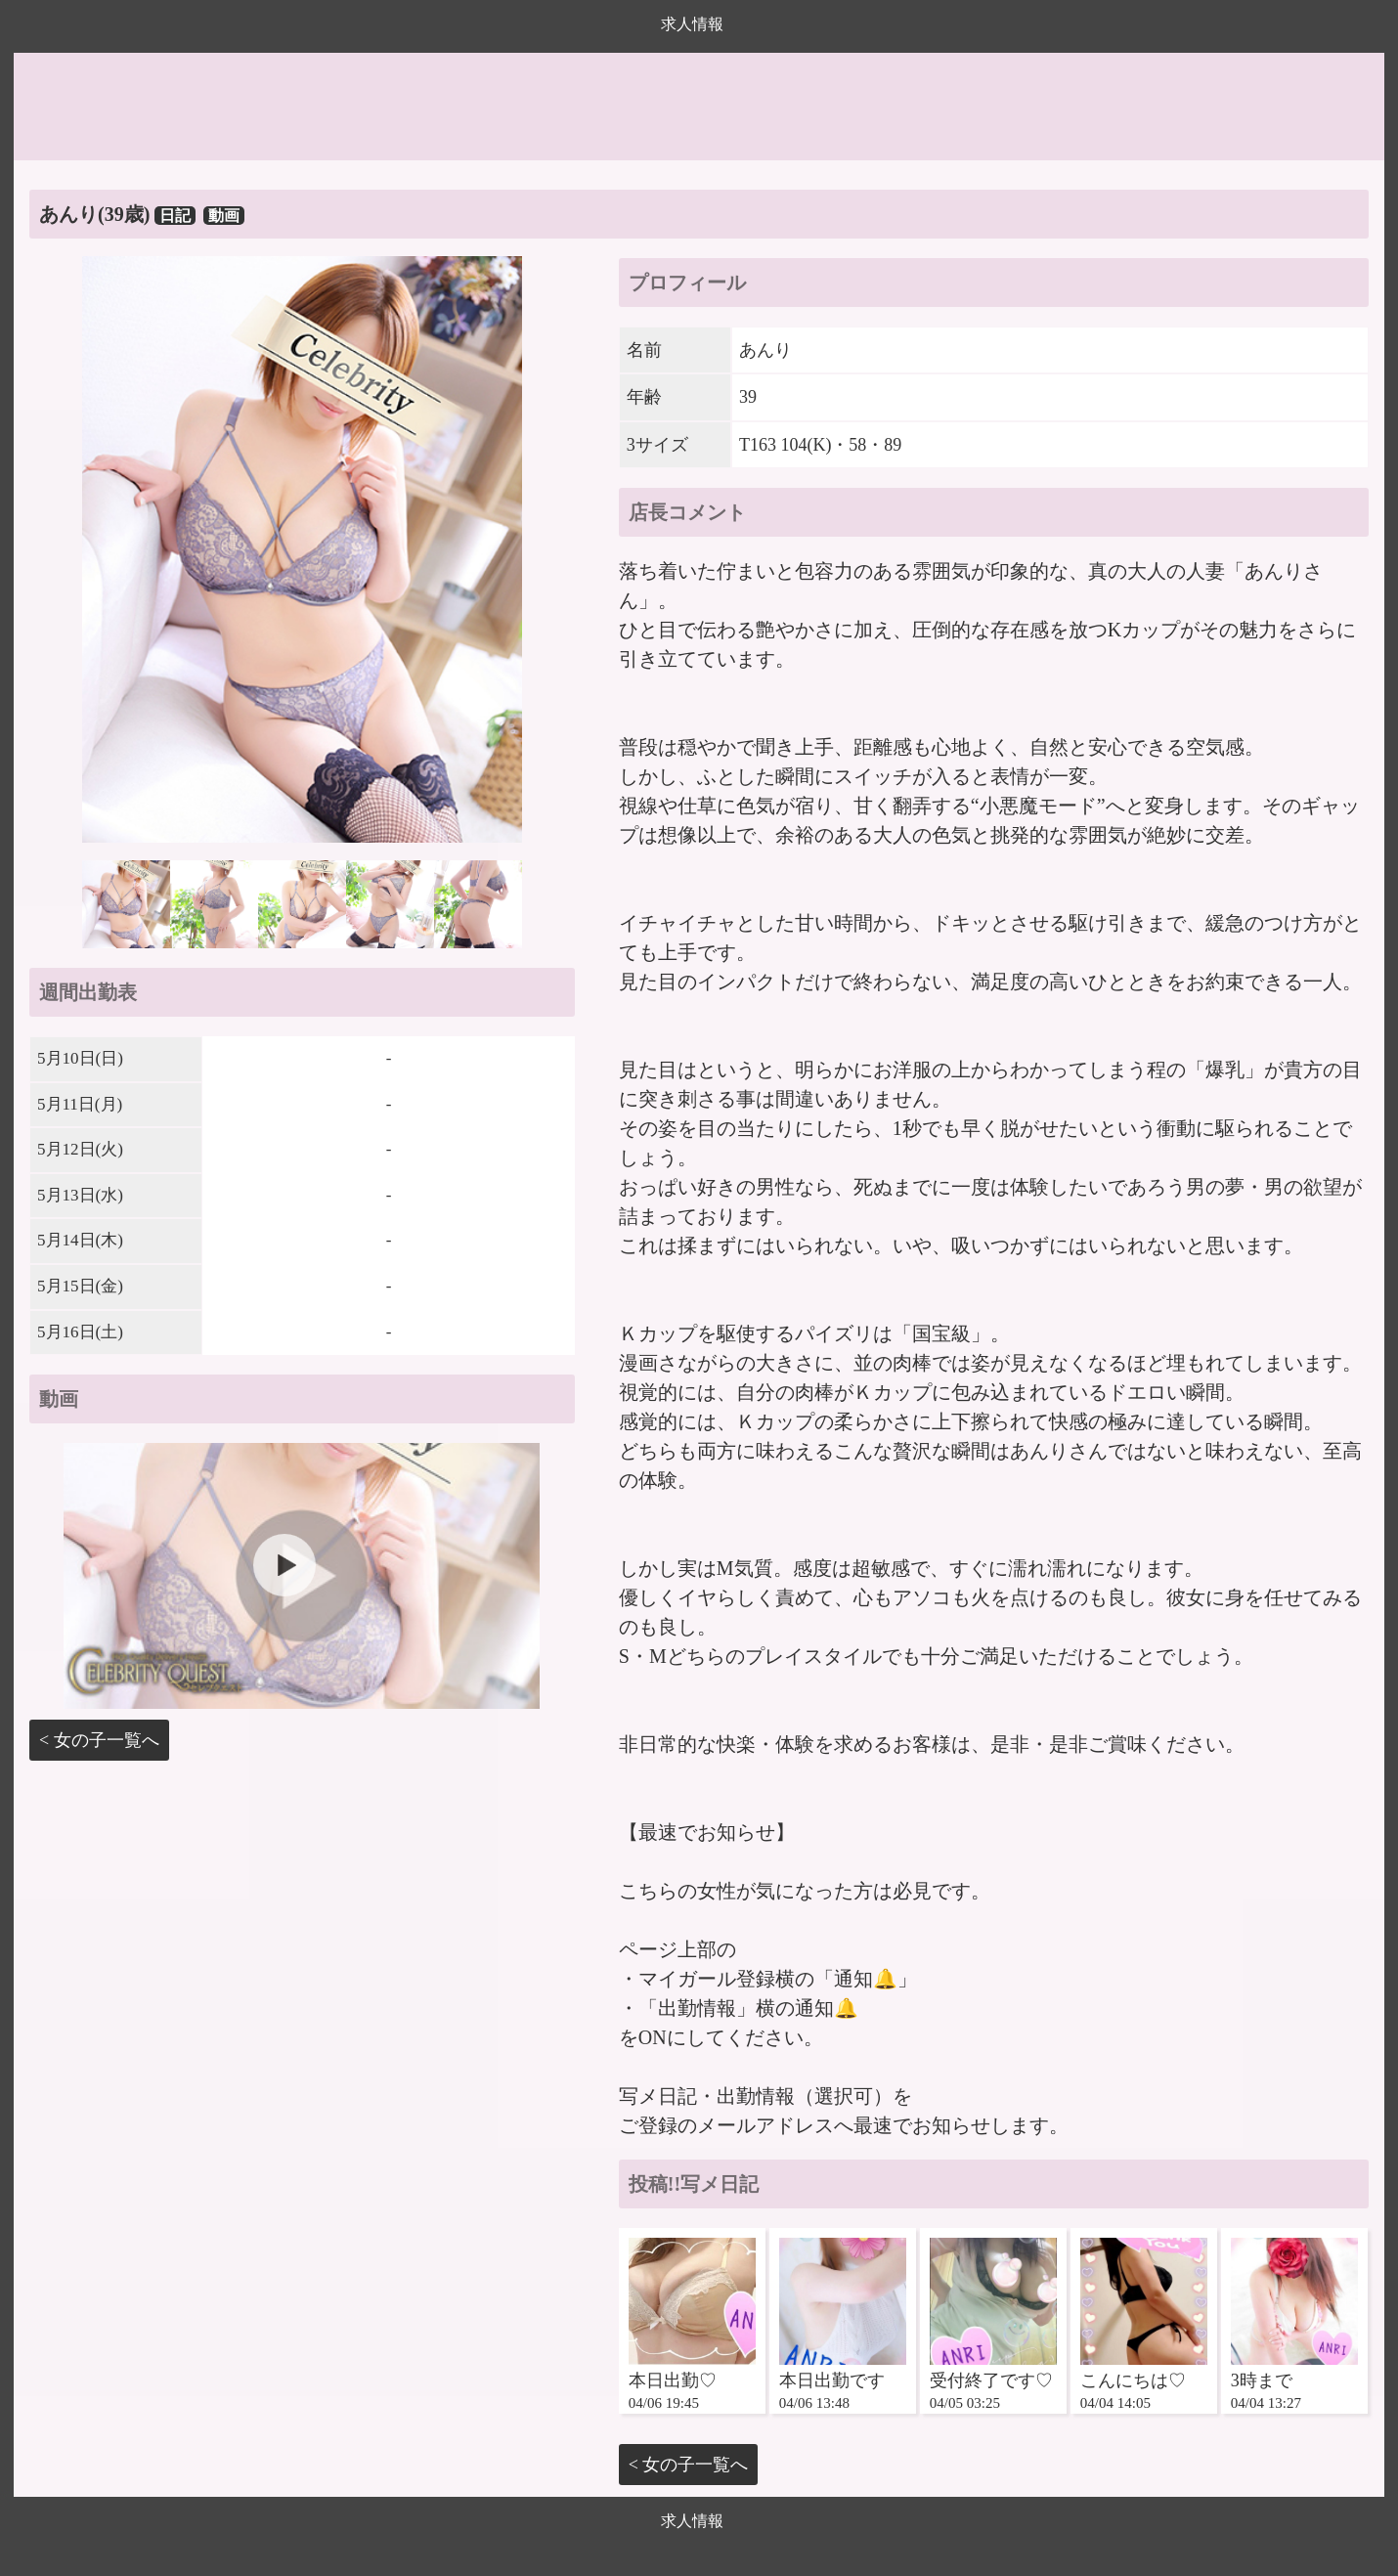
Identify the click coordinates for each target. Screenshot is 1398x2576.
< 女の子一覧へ (99, 1740)
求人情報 (692, 24)
